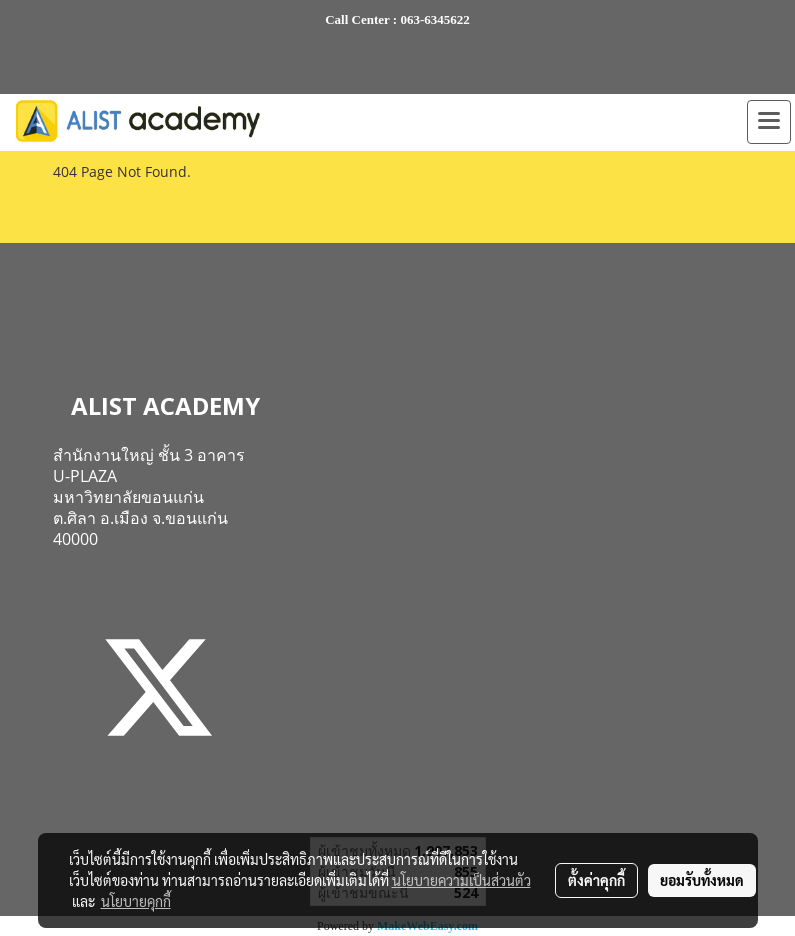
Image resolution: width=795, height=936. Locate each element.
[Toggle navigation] (769, 122)
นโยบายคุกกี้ (136, 901)
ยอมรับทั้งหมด (702, 880)
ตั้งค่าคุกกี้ (596, 880)
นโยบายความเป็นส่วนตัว (461, 880)
